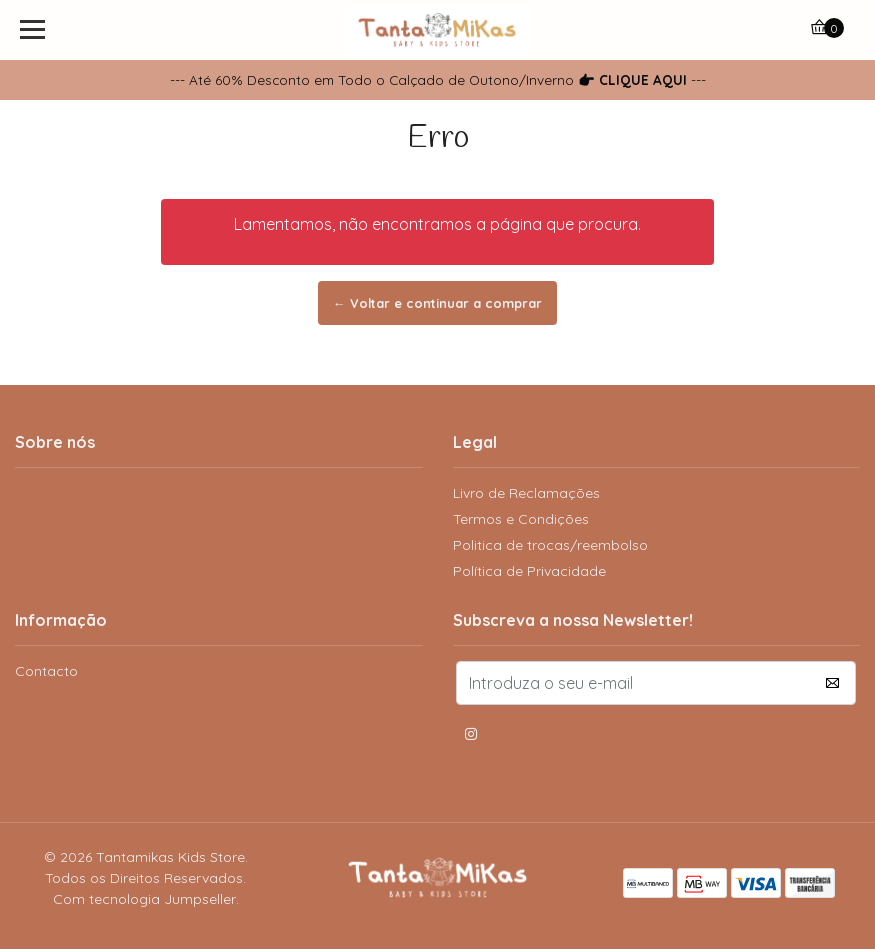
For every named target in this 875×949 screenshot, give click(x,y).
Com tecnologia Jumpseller (144, 899)
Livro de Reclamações (526, 493)
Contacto (46, 671)
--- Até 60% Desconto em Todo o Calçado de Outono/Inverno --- (438, 79)
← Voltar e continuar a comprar (437, 303)
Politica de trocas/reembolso (550, 545)
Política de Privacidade (529, 571)
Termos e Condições (521, 519)
